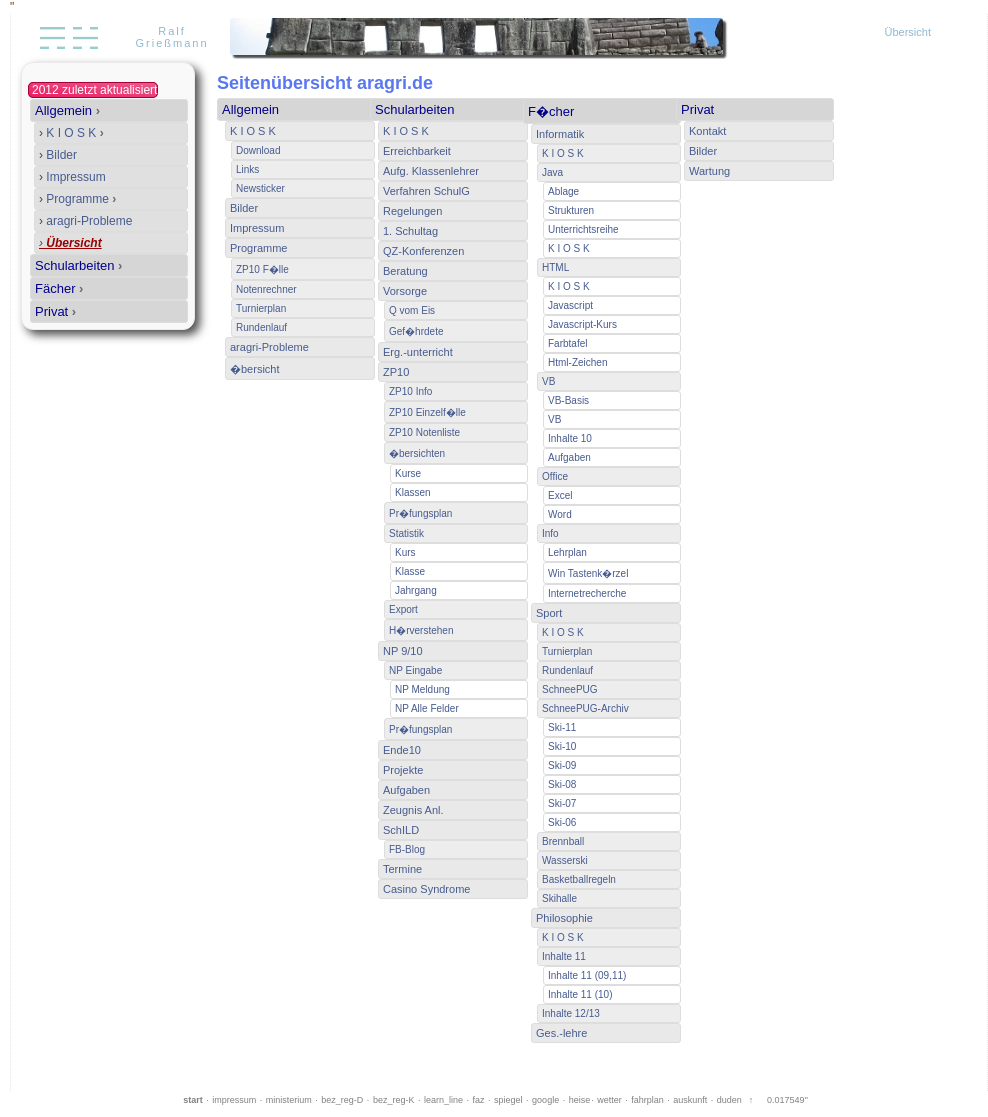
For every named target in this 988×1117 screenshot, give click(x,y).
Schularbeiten (78, 265)
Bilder (58, 155)
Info (550, 533)
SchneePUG (570, 689)
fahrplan (647, 1100)
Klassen (413, 492)
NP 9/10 (403, 651)
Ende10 (402, 750)
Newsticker (260, 188)
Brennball (563, 841)
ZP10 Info (410, 391)
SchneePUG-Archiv (585, 708)
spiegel (508, 1100)
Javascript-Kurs (582, 324)
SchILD (401, 830)
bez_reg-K (394, 1100)
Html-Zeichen (577, 362)
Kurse (408, 473)
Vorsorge (405, 291)
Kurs (405, 552)
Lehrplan (567, 552)
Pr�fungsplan (420, 513)
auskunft (690, 1100)
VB (548, 381)
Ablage (563, 191)
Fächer (59, 288)
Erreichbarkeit (417, 151)
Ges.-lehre (561, 1033)
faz (479, 1100)
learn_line (443, 1100)
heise (580, 1100)
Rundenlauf (261, 327)
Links (247, 169)
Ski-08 (562, 784)
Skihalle (559, 898)
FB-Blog (407, 849)
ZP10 (396, 372)
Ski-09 (562, 765)
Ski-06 (562, 822)
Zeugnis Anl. (413, 810)
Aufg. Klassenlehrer (431, 171)
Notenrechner (266, 289)
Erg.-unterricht (418, 352)
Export (403, 609)
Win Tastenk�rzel (588, 573)
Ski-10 (562, 746)
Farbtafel (567, 343)
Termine (402, 869)
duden (729, 1100)
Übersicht (908, 32)
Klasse (410, 571)
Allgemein (67, 110)
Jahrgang (416, 590)
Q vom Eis (412, 310)
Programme (77, 199)
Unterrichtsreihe (583, 229)
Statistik (406, 533)
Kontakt (707, 131)
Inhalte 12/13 (571, 1013)
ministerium (289, 1100)
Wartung (709, 171)
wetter (609, 1100)
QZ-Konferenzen (423, 251)
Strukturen (571, 210)
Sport (549, 613)
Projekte (403, 770)
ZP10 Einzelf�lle (427, 412)
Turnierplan (261, 308)
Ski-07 (562, 803)
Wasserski (565, 860)
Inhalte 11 (564, 956)
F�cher (551, 111)
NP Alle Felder (427, 708)
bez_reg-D (342, 1100)
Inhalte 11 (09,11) (587, 975)
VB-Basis (568, 400)
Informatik (560, 134)
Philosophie (564, 918)
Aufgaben (406, 790)
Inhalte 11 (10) (580, 994)
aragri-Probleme (85, 221)
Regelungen (412, 211)
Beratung (405, 271)
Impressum (72, 177)
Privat (55, 311)
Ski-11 (562, 727)
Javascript (570, 305)
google (545, 1100)
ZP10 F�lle (262, 269)
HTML (555, 267)
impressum (234, 1100)
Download (258, 150)
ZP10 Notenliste (424, 432)
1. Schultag (410, 231)
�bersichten (417, 453)
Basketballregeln (579, 879)
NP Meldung (422, 689)
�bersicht (255, 369)
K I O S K (71, 133)
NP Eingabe (415, 670)
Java (552, 172)
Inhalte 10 (570, 438)
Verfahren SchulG (426, 191)
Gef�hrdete (416, 331)
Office (555, 476)
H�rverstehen (421, 630)
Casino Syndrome (426, 889)
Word (560, 514)
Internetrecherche (587, 593)
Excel (560, 495)
